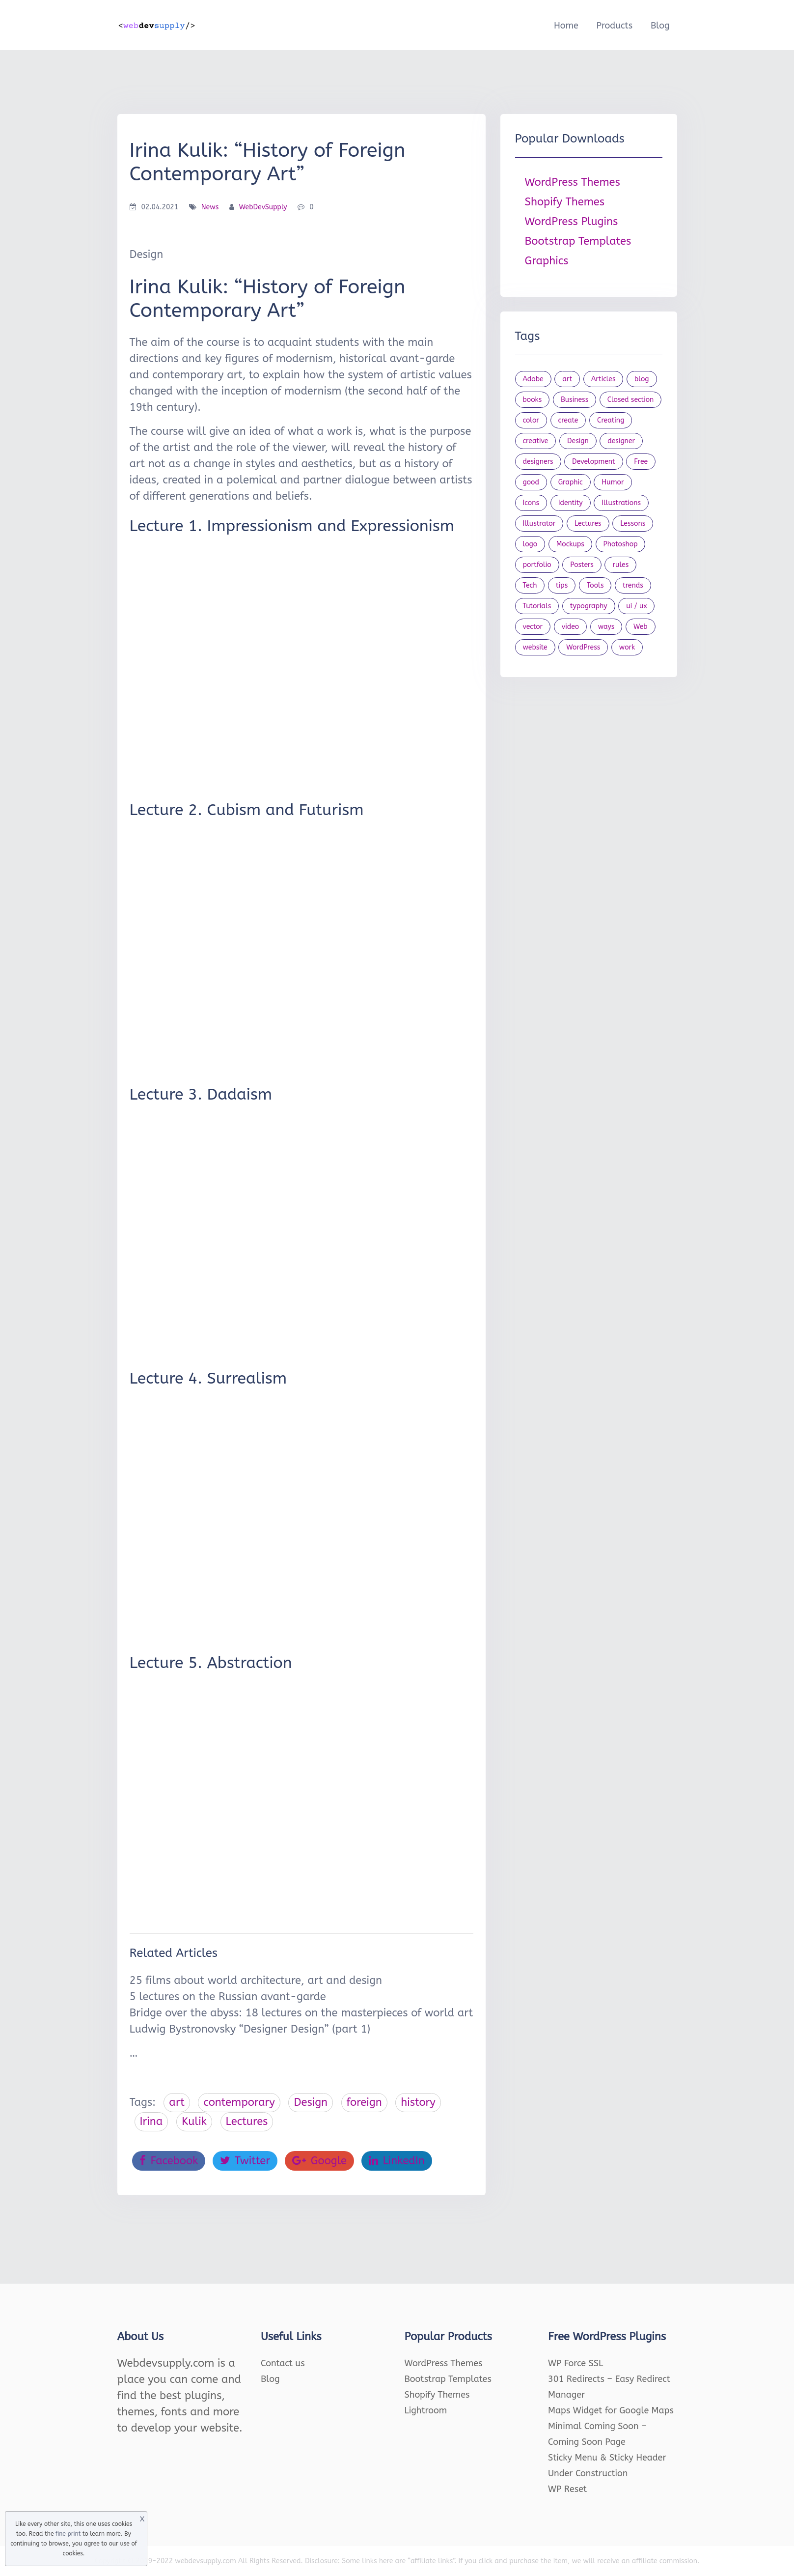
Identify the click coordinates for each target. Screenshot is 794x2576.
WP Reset (567, 2489)
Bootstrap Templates (578, 241)
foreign (364, 2102)
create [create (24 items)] (568, 420)
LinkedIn (397, 2160)
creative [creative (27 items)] (535, 441)
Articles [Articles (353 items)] (603, 379)
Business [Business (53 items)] (574, 400)
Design (311, 2102)
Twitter (245, 2160)
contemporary (238, 2102)
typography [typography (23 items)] (588, 606)
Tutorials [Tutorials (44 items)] (537, 606)
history (418, 2102)
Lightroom (426, 2410)
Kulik (194, 2121)
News (210, 207)
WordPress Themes (572, 182)
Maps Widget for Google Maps (611, 2410)
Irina (151, 2121)
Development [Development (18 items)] (593, 461)
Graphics (547, 261)
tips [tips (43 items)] (562, 585)
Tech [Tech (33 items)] (530, 585)
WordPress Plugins (571, 221)
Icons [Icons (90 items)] (531, 503)
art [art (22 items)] (567, 379)
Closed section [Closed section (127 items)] (630, 400)
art (177, 2102)
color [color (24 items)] (531, 420)
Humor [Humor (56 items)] (613, 482)
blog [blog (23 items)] (641, 379)
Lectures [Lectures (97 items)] (588, 523)
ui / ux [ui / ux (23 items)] (636, 606)
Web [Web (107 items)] (640, 627)
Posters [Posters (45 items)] (582, 565)
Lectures (247, 2121)
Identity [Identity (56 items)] (570, 503)
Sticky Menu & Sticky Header (607, 2457)
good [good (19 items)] (531, 482)
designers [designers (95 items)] (538, 461)
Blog (660, 25)
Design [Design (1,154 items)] (578, 441)
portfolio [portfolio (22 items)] (537, 565)
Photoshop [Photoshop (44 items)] (620, 544)
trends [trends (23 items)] (633, 585)
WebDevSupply (263, 207)
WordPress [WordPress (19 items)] (583, 647)
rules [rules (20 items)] (620, 565)
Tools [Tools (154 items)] (595, 585)
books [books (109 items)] (532, 400)
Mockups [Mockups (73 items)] (570, 544)
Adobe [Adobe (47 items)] (533, 379)
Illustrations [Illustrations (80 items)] (621, 503)
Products (614, 25)
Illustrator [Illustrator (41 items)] (539, 523)
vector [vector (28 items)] (533, 627)
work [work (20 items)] (627, 647)
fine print (68, 2533)
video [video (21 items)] (570, 627)
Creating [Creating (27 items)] (610, 420)
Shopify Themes (565, 202)
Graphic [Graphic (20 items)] (570, 482)
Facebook (168, 2160)
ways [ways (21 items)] (606, 627)
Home (566, 25)
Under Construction (588, 2473)
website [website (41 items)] (535, 647)
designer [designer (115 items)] (621, 441)
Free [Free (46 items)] (641, 461)
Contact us (283, 2363)
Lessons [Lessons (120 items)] (632, 523)
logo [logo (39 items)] (530, 544)
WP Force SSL (575, 2363)
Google (319, 2160)
